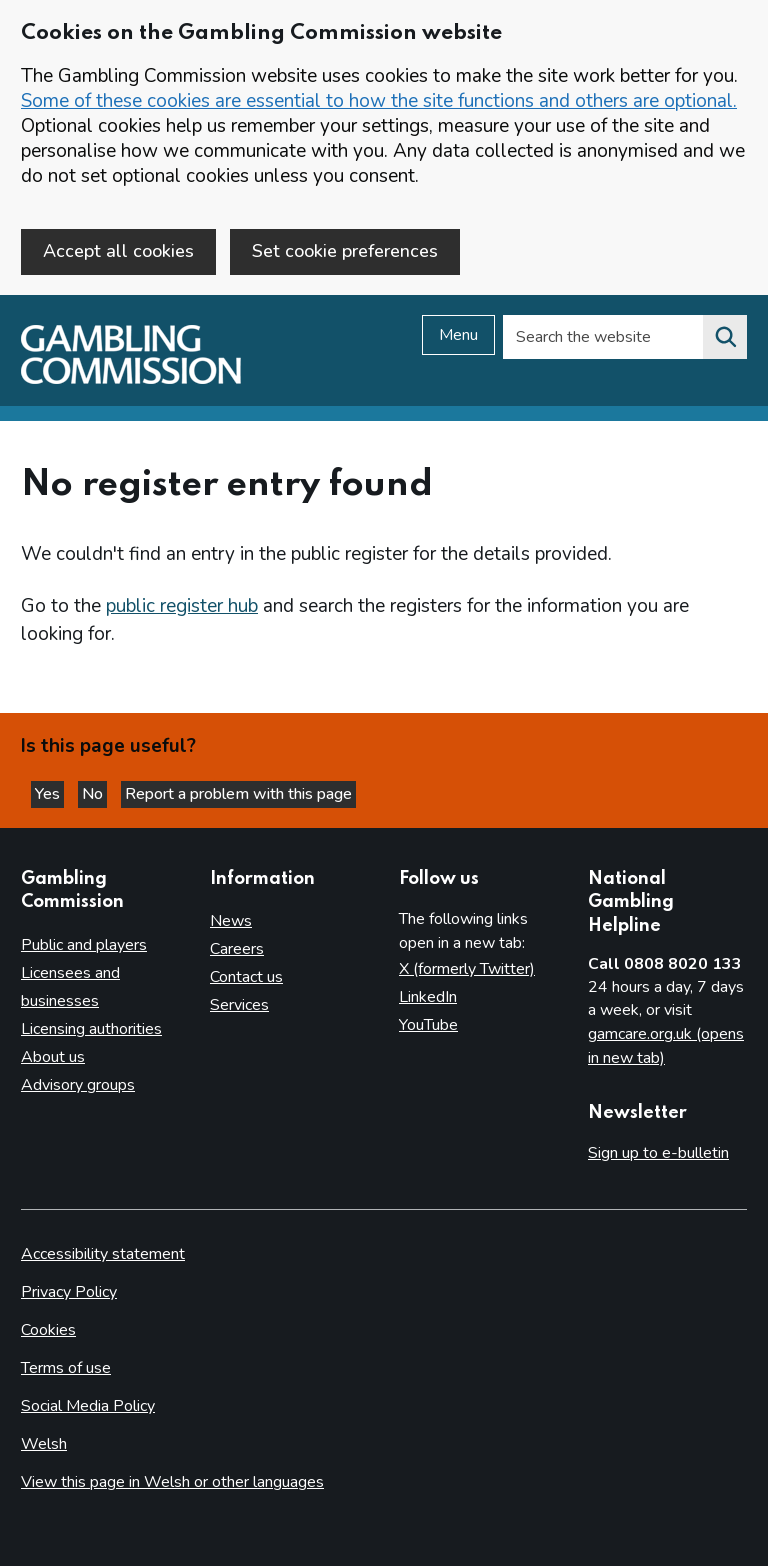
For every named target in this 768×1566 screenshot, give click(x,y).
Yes (49, 794)
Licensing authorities (91, 1029)
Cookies (48, 1330)
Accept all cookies (118, 251)
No (94, 794)
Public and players (84, 945)
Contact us (246, 977)
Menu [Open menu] (458, 335)
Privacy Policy (69, 1292)
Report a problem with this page (238, 794)
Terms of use (66, 1368)
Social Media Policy (88, 1406)
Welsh (44, 1444)
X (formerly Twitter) (467, 969)
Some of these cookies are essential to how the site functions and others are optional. (379, 101)
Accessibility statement (103, 1254)
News (231, 921)
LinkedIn (428, 997)
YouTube (428, 1025)
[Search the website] (725, 337)
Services (239, 1005)
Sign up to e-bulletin (658, 1153)
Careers (237, 949)
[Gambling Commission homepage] (131, 379)
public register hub (182, 606)
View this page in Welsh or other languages (172, 1482)
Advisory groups (78, 1085)
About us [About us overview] (53, 1057)
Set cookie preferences (345, 251)
